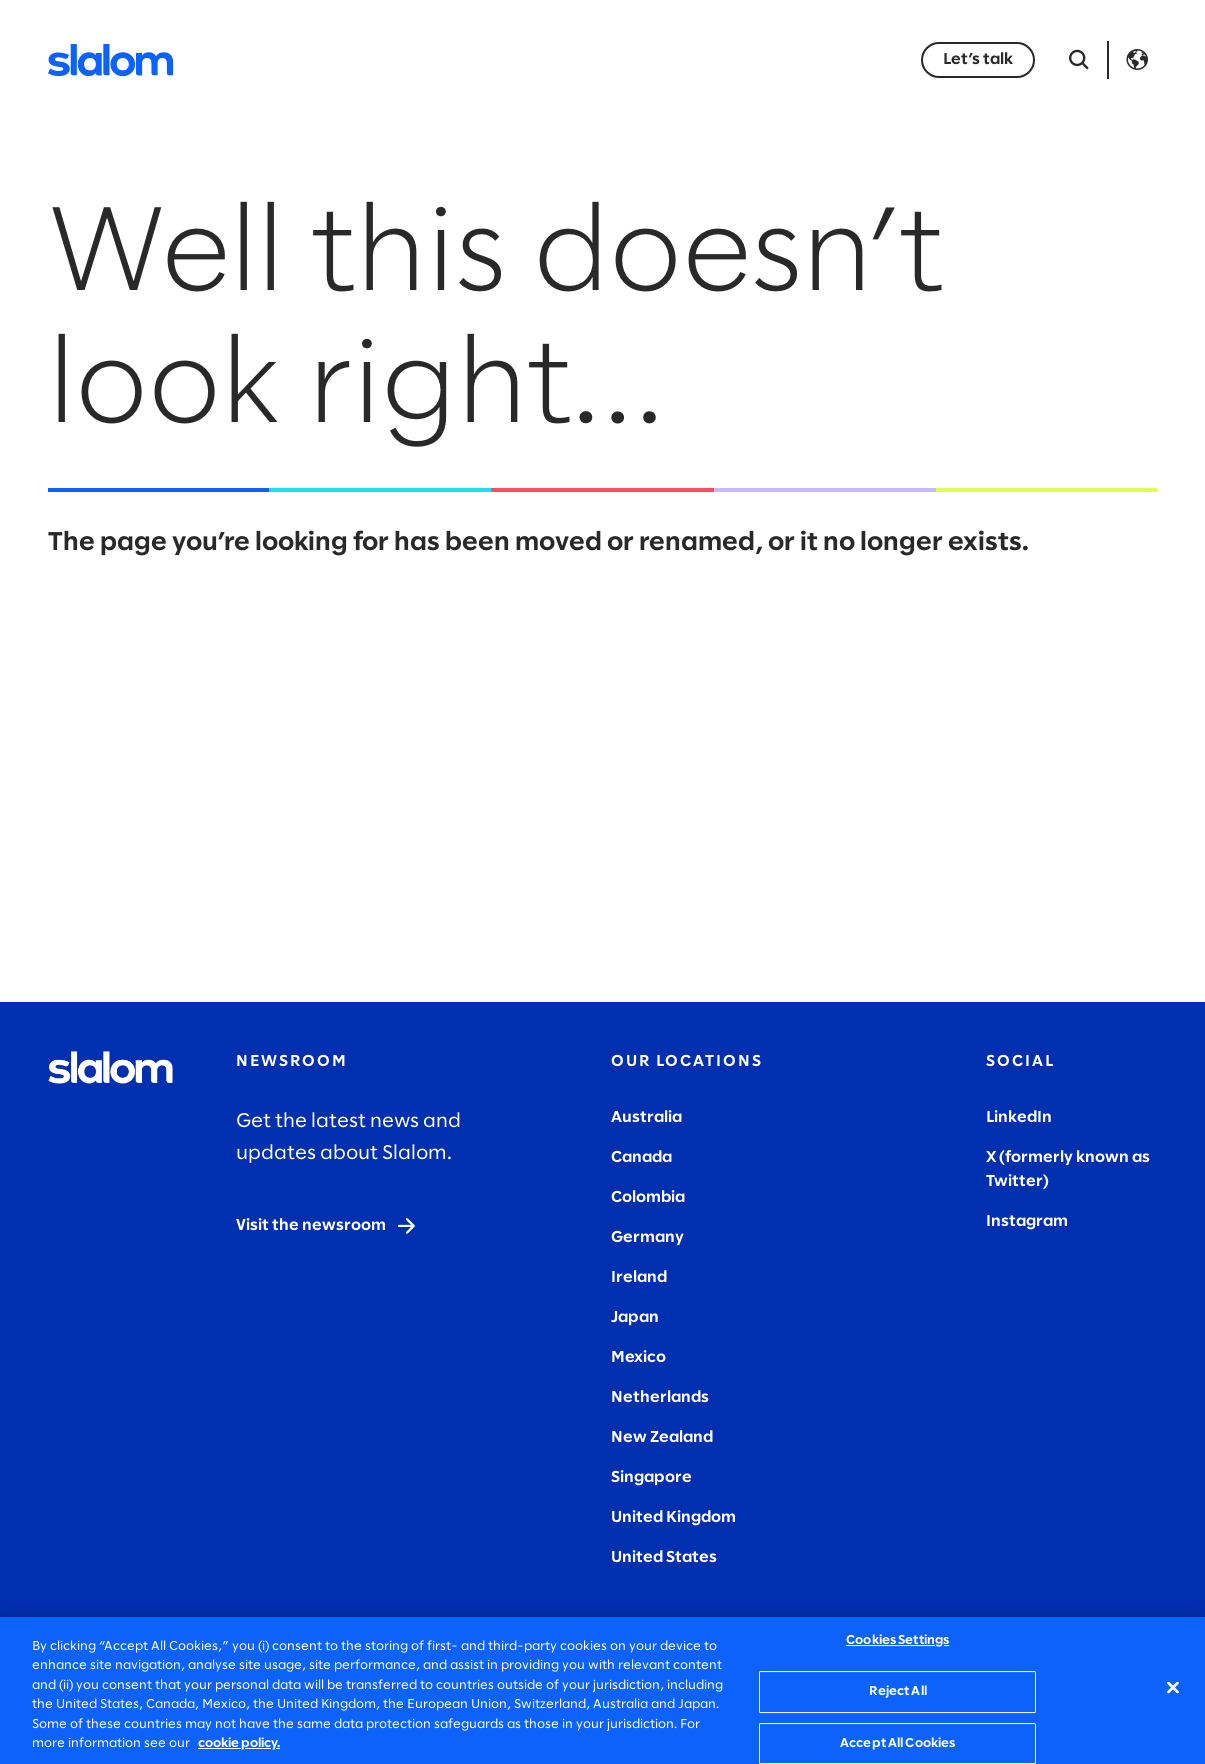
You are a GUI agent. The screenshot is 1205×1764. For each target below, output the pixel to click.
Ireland (639, 1277)
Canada (641, 1157)
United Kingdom (673, 1517)
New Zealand (662, 1437)
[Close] (1173, 1688)
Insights (520, 59)
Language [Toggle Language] (1137, 60)
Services (296, 59)
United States (664, 1557)
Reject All (898, 1691)
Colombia (648, 1197)
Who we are (730, 59)
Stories (617, 59)
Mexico (638, 1357)
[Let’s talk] (978, 60)
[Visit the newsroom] (327, 1226)
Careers (847, 59)
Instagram (1027, 1221)
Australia (646, 1117)
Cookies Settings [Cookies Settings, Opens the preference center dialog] (897, 1641)
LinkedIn (1019, 1117)
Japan (635, 1317)
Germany (647, 1237)
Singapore (651, 1477)
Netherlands (660, 1397)
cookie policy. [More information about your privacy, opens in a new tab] (239, 1743)
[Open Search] (1079, 60)
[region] (602, 1690)
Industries (409, 59)
